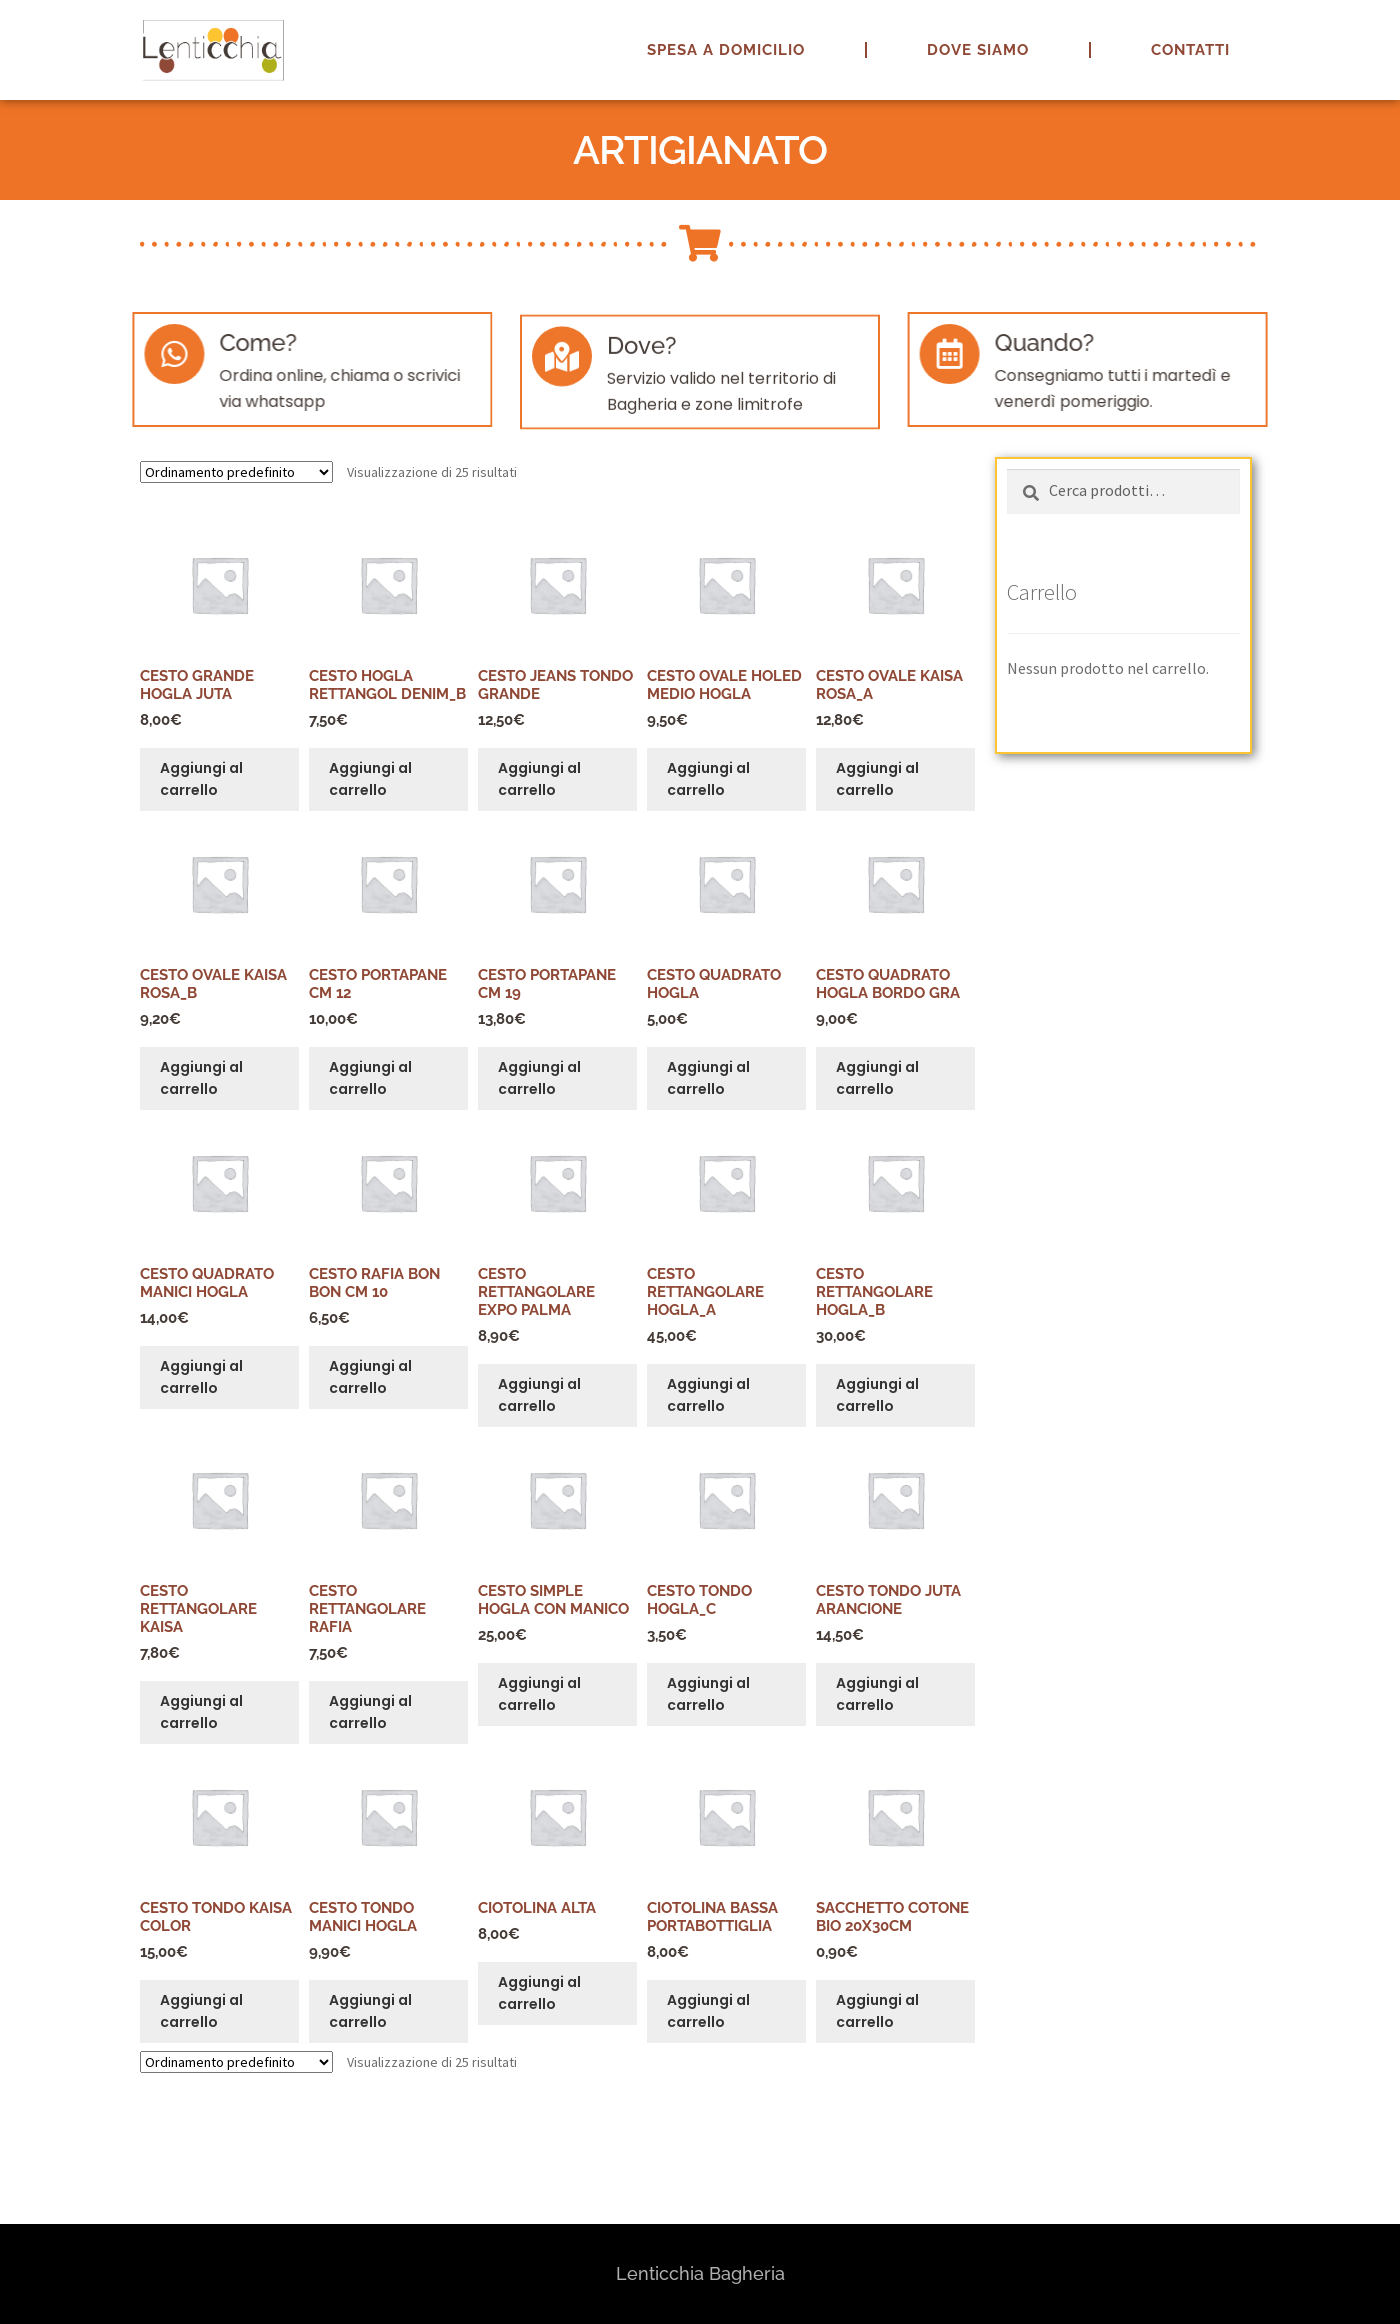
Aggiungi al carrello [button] (201, 779)
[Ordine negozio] (236, 472)
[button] (1357, 28)
